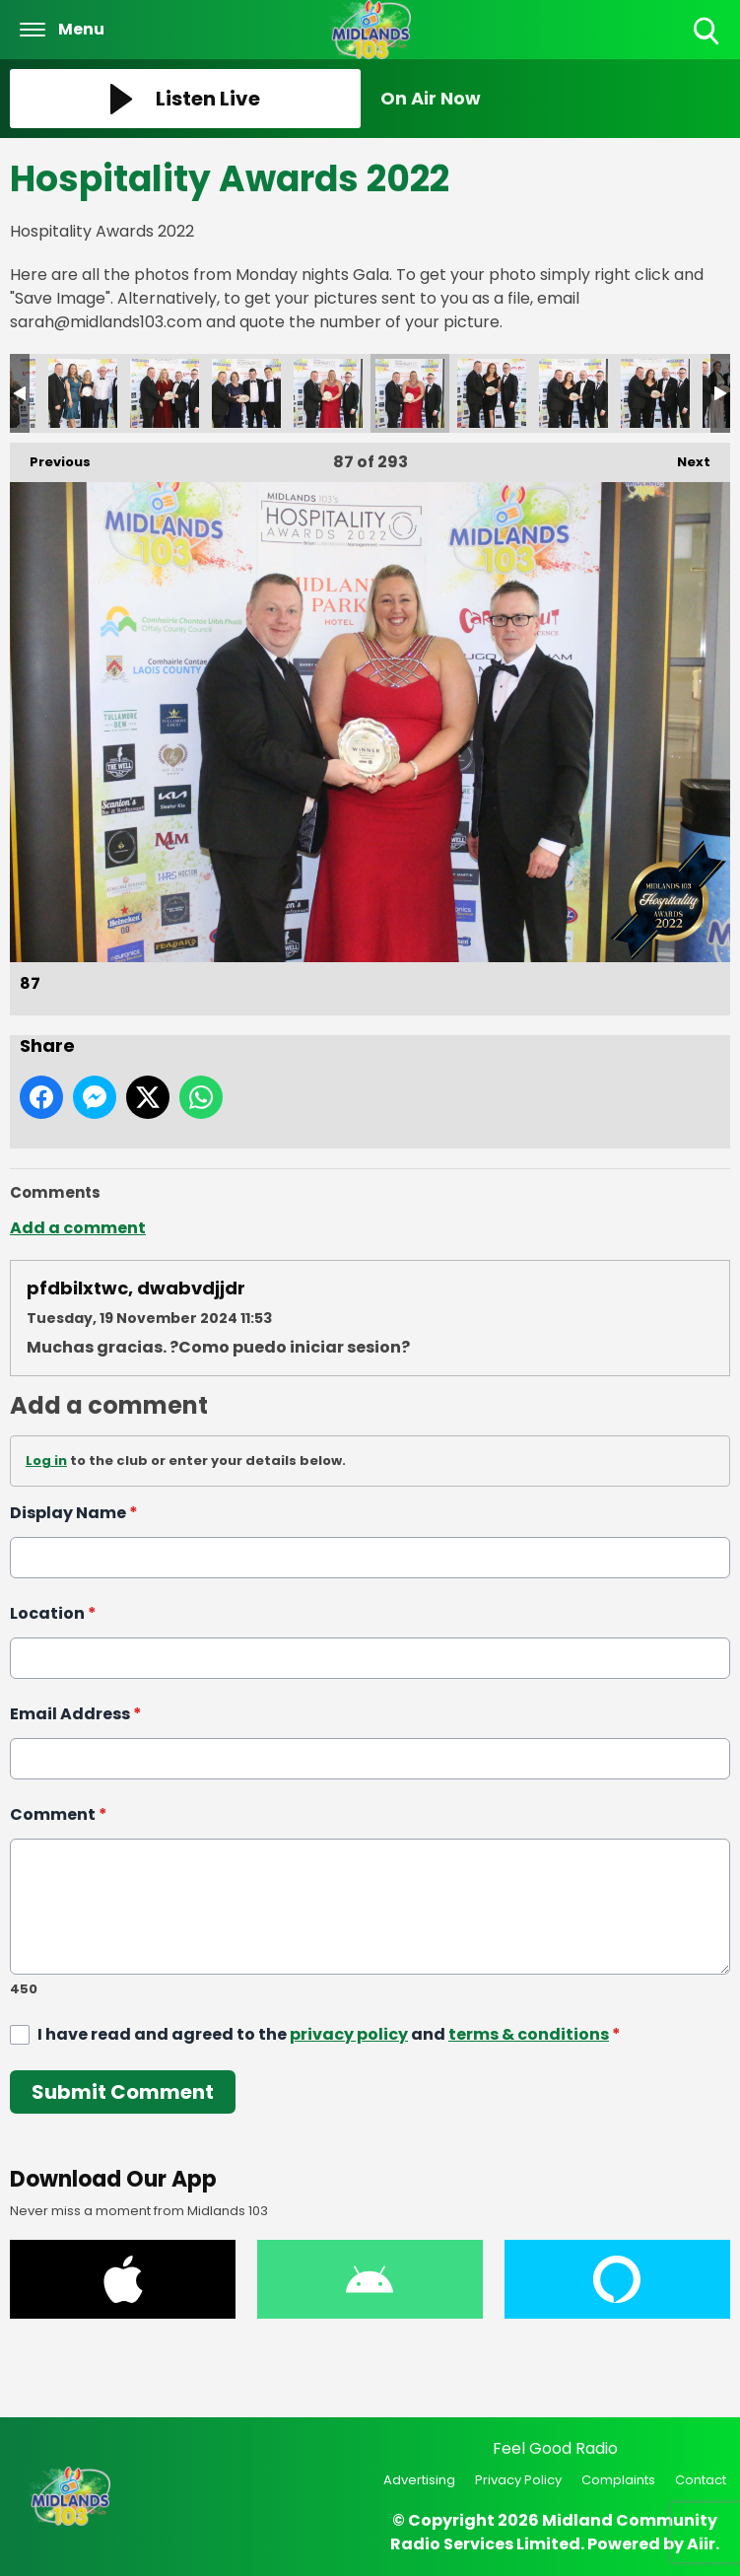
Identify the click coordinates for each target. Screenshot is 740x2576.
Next (683, 457)
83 (82, 393)
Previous (50, 457)
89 (573, 393)
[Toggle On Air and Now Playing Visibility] (555, 98)
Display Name (74, 1512)
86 (328, 393)
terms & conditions (528, 2033)
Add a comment (78, 1228)
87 (409, 393)
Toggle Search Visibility (708, 32)
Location (53, 1613)
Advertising (419, 2480)
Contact (700, 2480)
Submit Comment (123, 2091)
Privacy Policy (518, 2480)
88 (491, 393)
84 (164, 393)
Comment (58, 1814)
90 (655, 393)
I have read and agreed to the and (329, 2033)
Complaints (618, 2480)
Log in (46, 1460)
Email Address (76, 1714)
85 (246, 393)
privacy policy (349, 2033)
